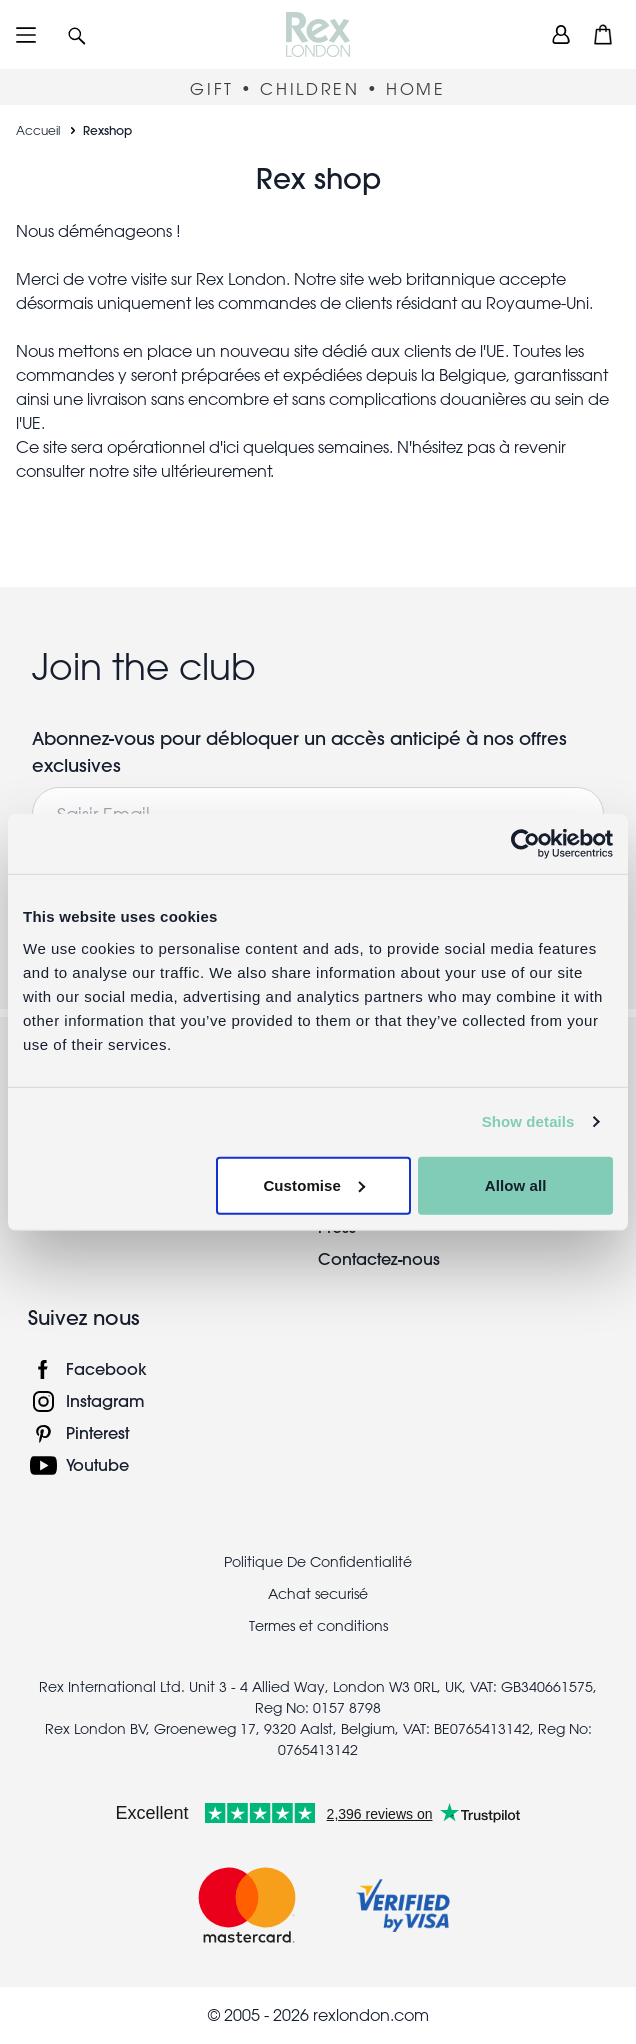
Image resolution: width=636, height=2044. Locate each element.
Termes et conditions (318, 1626)
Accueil (38, 130)
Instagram (105, 1400)
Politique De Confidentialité (318, 1562)
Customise (314, 1184)
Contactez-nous (379, 1258)
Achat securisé (318, 1594)
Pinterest (97, 1432)
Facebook (106, 1368)
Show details (528, 1121)
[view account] (561, 34)
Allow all (516, 1184)
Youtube (97, 1464)
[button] (77, 34)
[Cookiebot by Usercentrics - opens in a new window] (525, 844)
